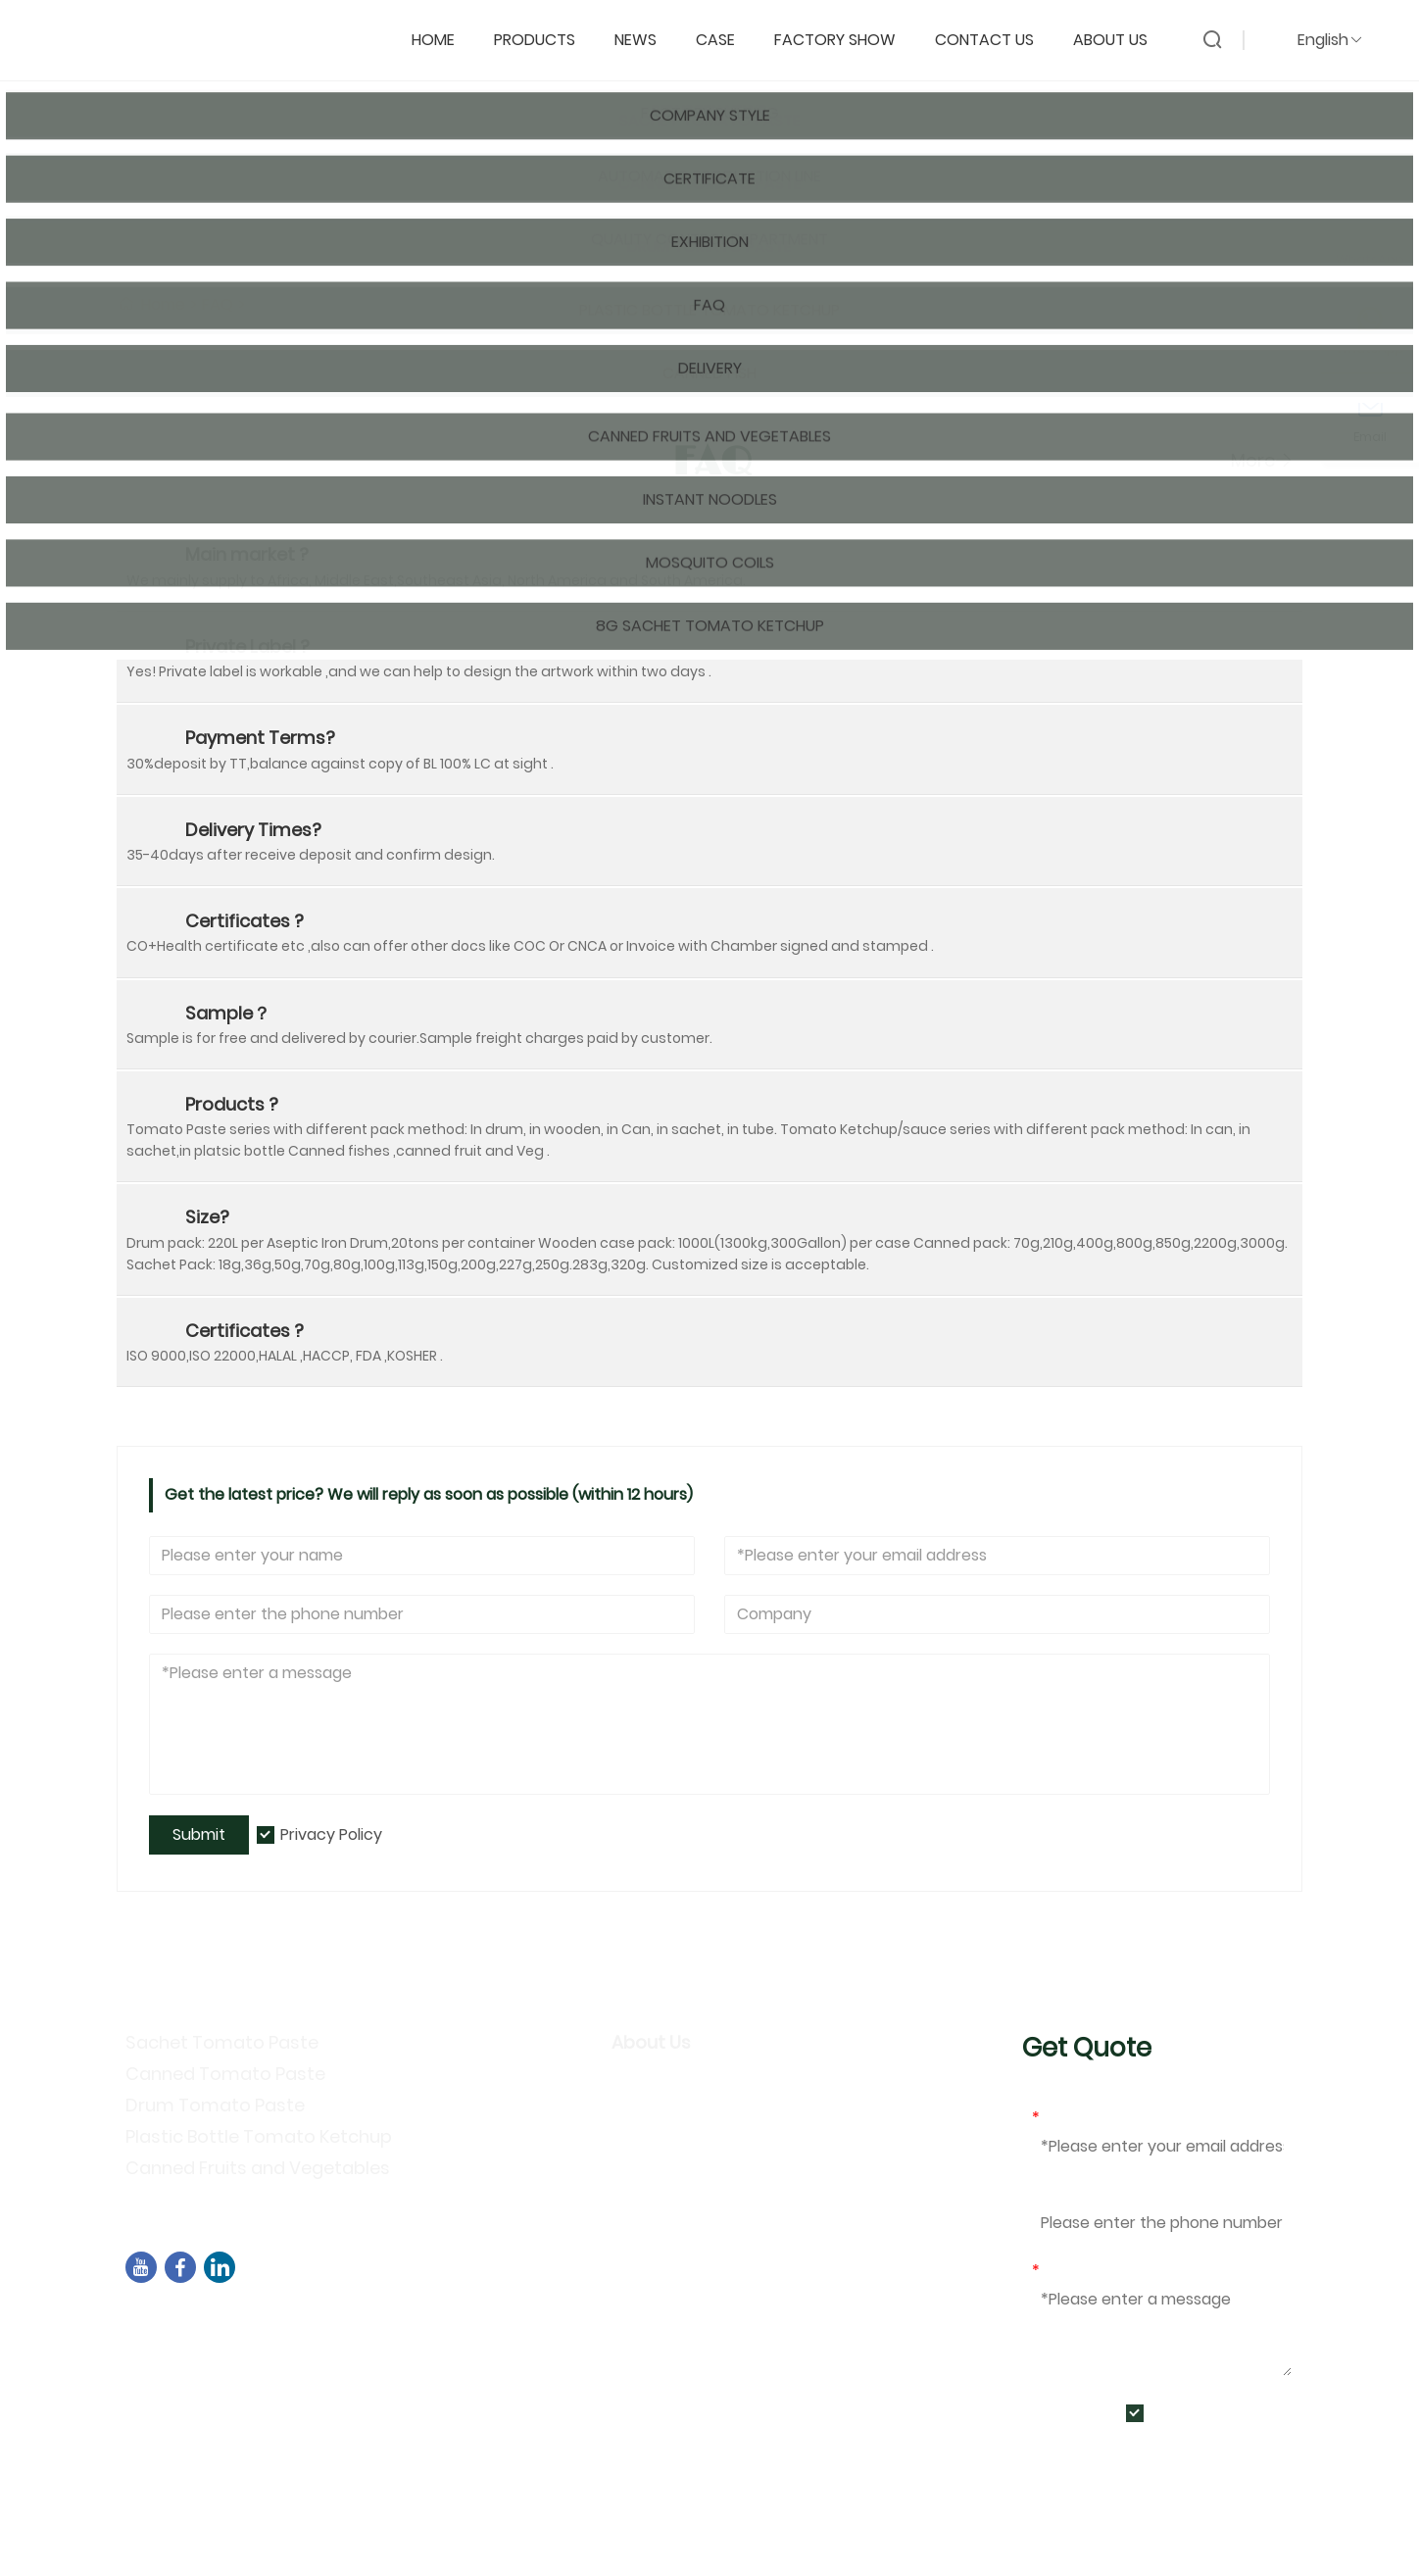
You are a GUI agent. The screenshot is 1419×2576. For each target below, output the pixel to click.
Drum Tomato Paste (215, 2105)
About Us (1120, 36)
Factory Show (844, 36)
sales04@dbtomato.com (248, 2346)
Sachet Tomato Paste (221, 2042)
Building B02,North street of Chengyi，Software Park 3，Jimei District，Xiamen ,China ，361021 (505, 2319)
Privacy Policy (331, 1834)
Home (443, 36)
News (645, 36)
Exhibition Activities (695, 2168)
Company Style (679, 2112)
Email (1056, 2117)
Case (725, 36)
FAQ (217, 304)
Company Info (674, 2083)
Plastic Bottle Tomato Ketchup (258, 2136)
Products (544, 36)
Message (1070, 2270)
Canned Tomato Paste (225, 2073)
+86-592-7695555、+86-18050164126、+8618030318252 (363, 2370)
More (1262, 460)
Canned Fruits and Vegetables (257, 2167)
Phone (1056, 2194)
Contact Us (994, 36)
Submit (198, 1834)
